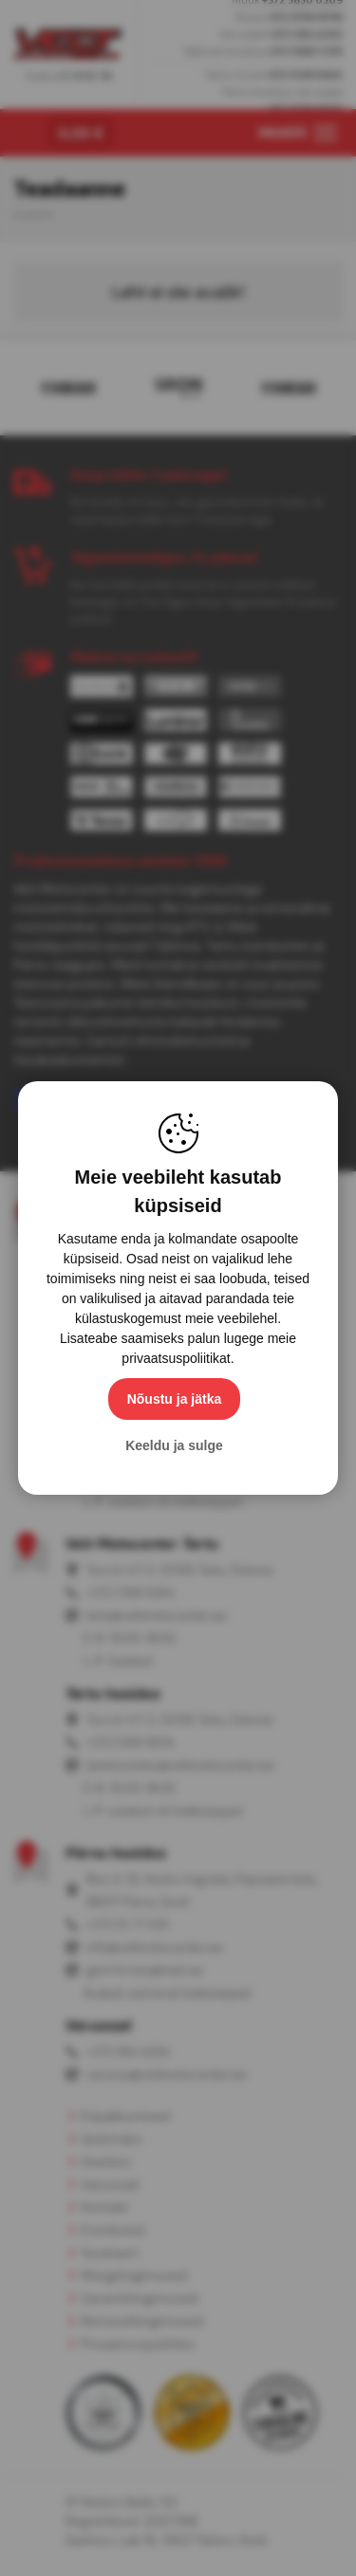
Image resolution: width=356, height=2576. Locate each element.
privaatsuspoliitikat (176, 1358)
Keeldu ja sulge (174, 1445)
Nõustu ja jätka (174, 1399)
